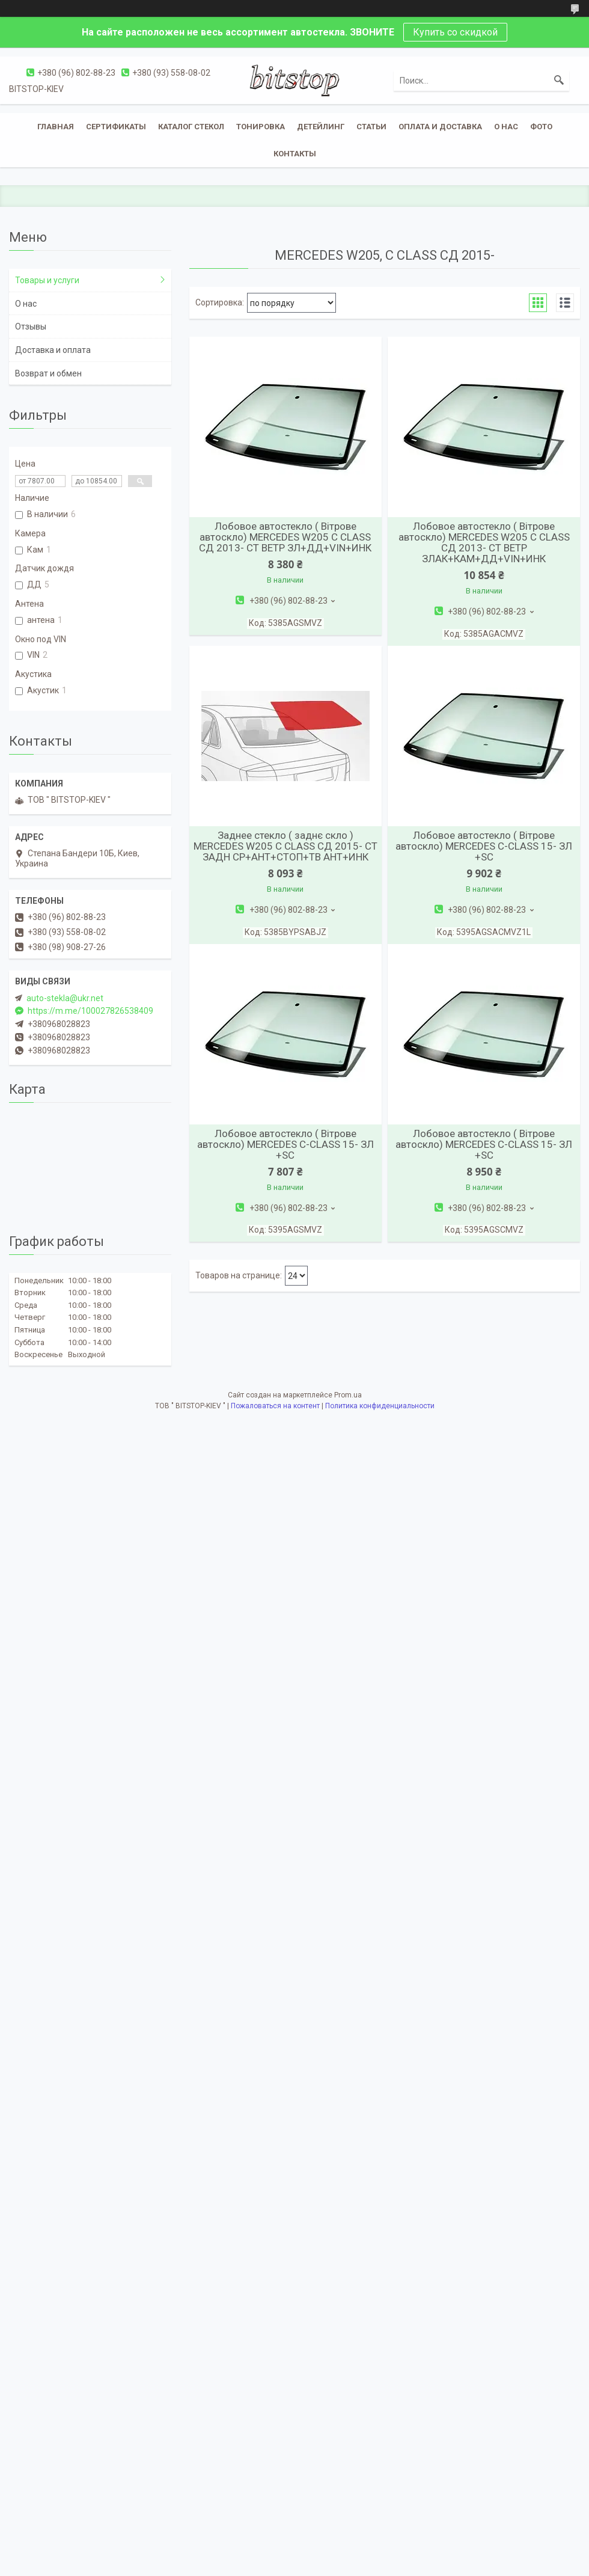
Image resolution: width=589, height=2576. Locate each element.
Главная (55, 126)
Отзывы (30, 326)
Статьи (371, 126)
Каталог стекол (191, 126)
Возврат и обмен (48, 373)
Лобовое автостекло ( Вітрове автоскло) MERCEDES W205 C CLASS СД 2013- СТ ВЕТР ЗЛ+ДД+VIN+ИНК (285, 537)
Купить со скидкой (455, 32)
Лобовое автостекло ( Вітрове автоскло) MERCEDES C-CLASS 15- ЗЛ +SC (483, 846)
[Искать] (559, 80)
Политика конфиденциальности (380, 1406)
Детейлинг (320, 126)
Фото (541, 126)
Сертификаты (116, 126)
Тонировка (260, 126)
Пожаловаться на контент (275, 1406)
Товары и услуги (47, 280)
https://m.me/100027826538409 (90, 1011)
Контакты (294, 153)
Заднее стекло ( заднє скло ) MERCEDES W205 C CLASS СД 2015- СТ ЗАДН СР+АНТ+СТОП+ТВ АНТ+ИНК (285, 846)
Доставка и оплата (53, 350)
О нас (506, 126)
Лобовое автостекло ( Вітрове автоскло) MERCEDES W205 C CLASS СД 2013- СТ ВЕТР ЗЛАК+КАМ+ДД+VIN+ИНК (484, 542)
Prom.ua (348, 1395)
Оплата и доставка (440, 126)
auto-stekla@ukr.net (64, 998)
